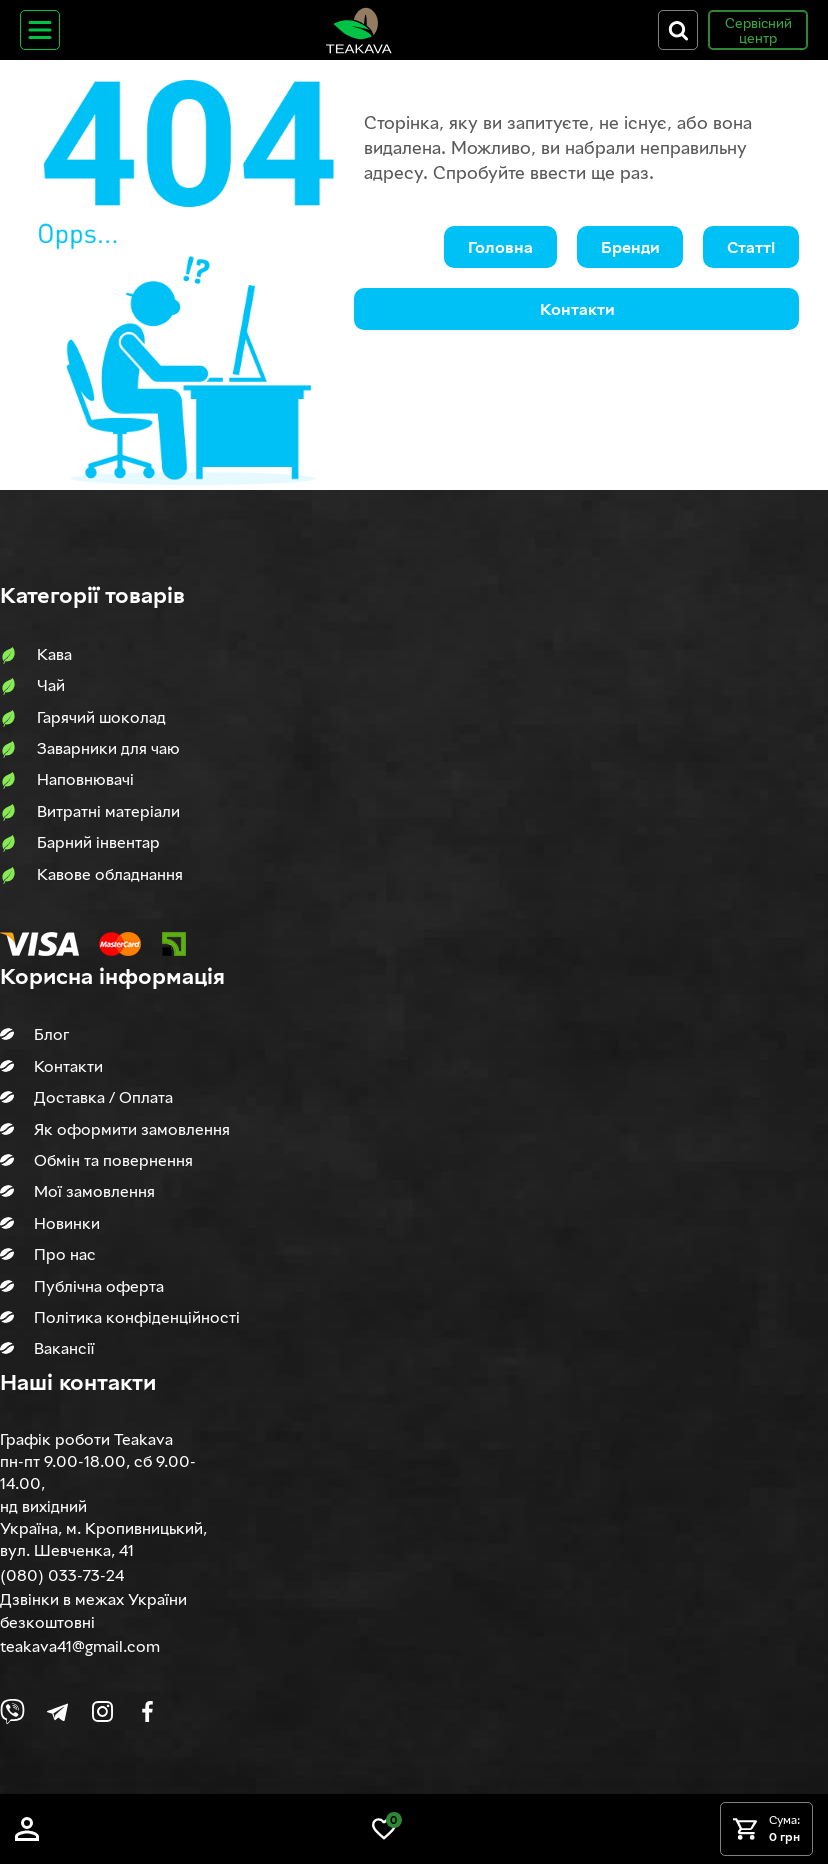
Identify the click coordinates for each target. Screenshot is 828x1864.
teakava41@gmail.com (80, 1646)
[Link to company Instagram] (102, 1711)
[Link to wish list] (384, 1829)
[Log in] (27, 1829)
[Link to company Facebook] (147, 1711)
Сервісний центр (758, 30)
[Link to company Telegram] (57, 1711)
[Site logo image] (359, 30)
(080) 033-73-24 (62, 1575)
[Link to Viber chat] (12, 1711)
